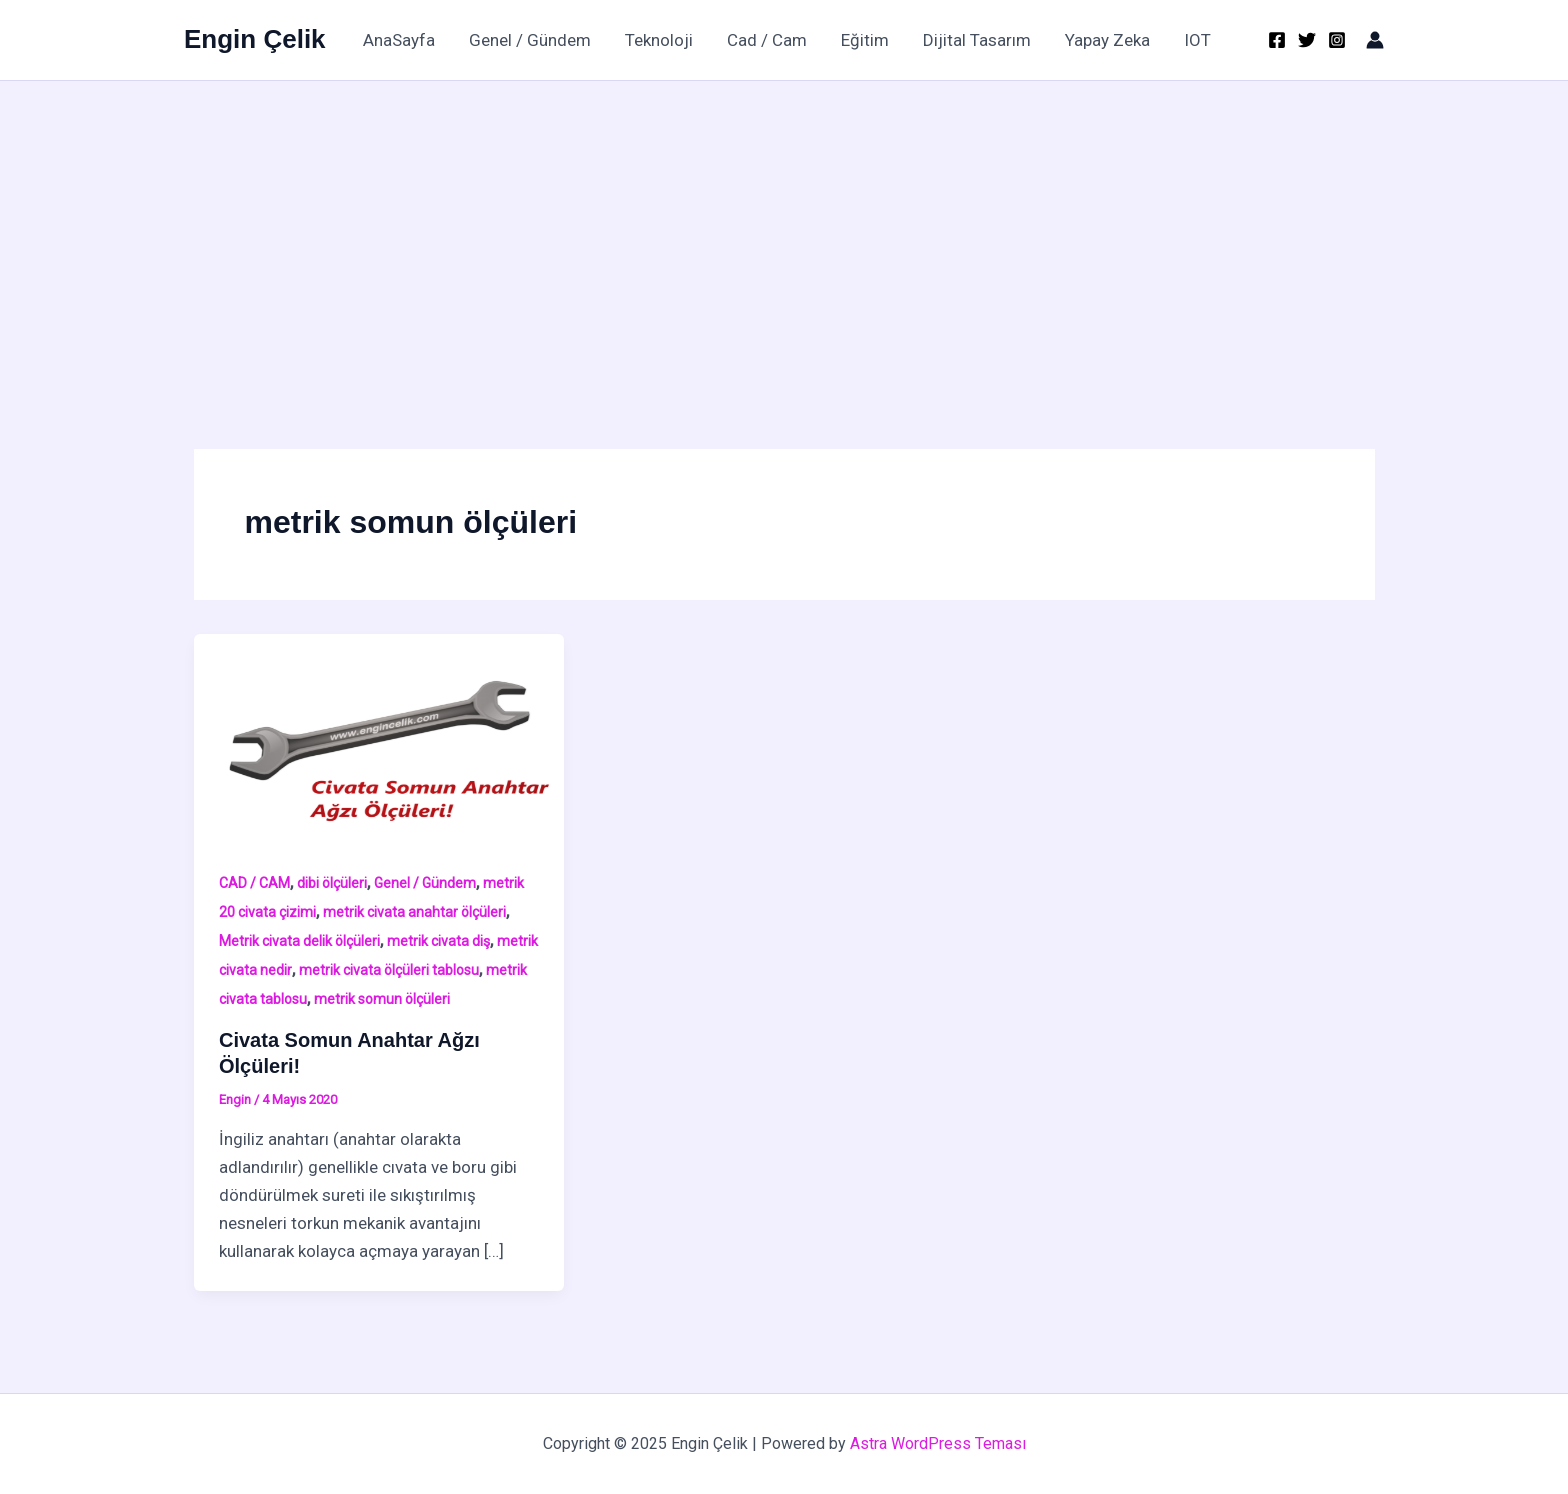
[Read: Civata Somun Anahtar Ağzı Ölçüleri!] (379, 737)
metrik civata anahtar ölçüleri (414, 912)
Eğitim (865, 40)
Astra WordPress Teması (938, 1443)
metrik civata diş (438, 941)
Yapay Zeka (1107, 40)
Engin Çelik (255, 39)
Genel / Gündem (530, 40)
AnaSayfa (399, 40)
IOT (1197, 40)
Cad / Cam (767, 40)
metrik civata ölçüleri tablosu (389, 970)
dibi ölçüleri (332, 883)
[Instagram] (1337, 40)
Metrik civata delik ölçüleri (299, 941)
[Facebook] (1277, 40)
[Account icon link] (1375, 40)
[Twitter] (1307, 40)
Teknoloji (659, 40)
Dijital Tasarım (977, 40)
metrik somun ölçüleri (382, 999)
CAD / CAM (254, 883)
